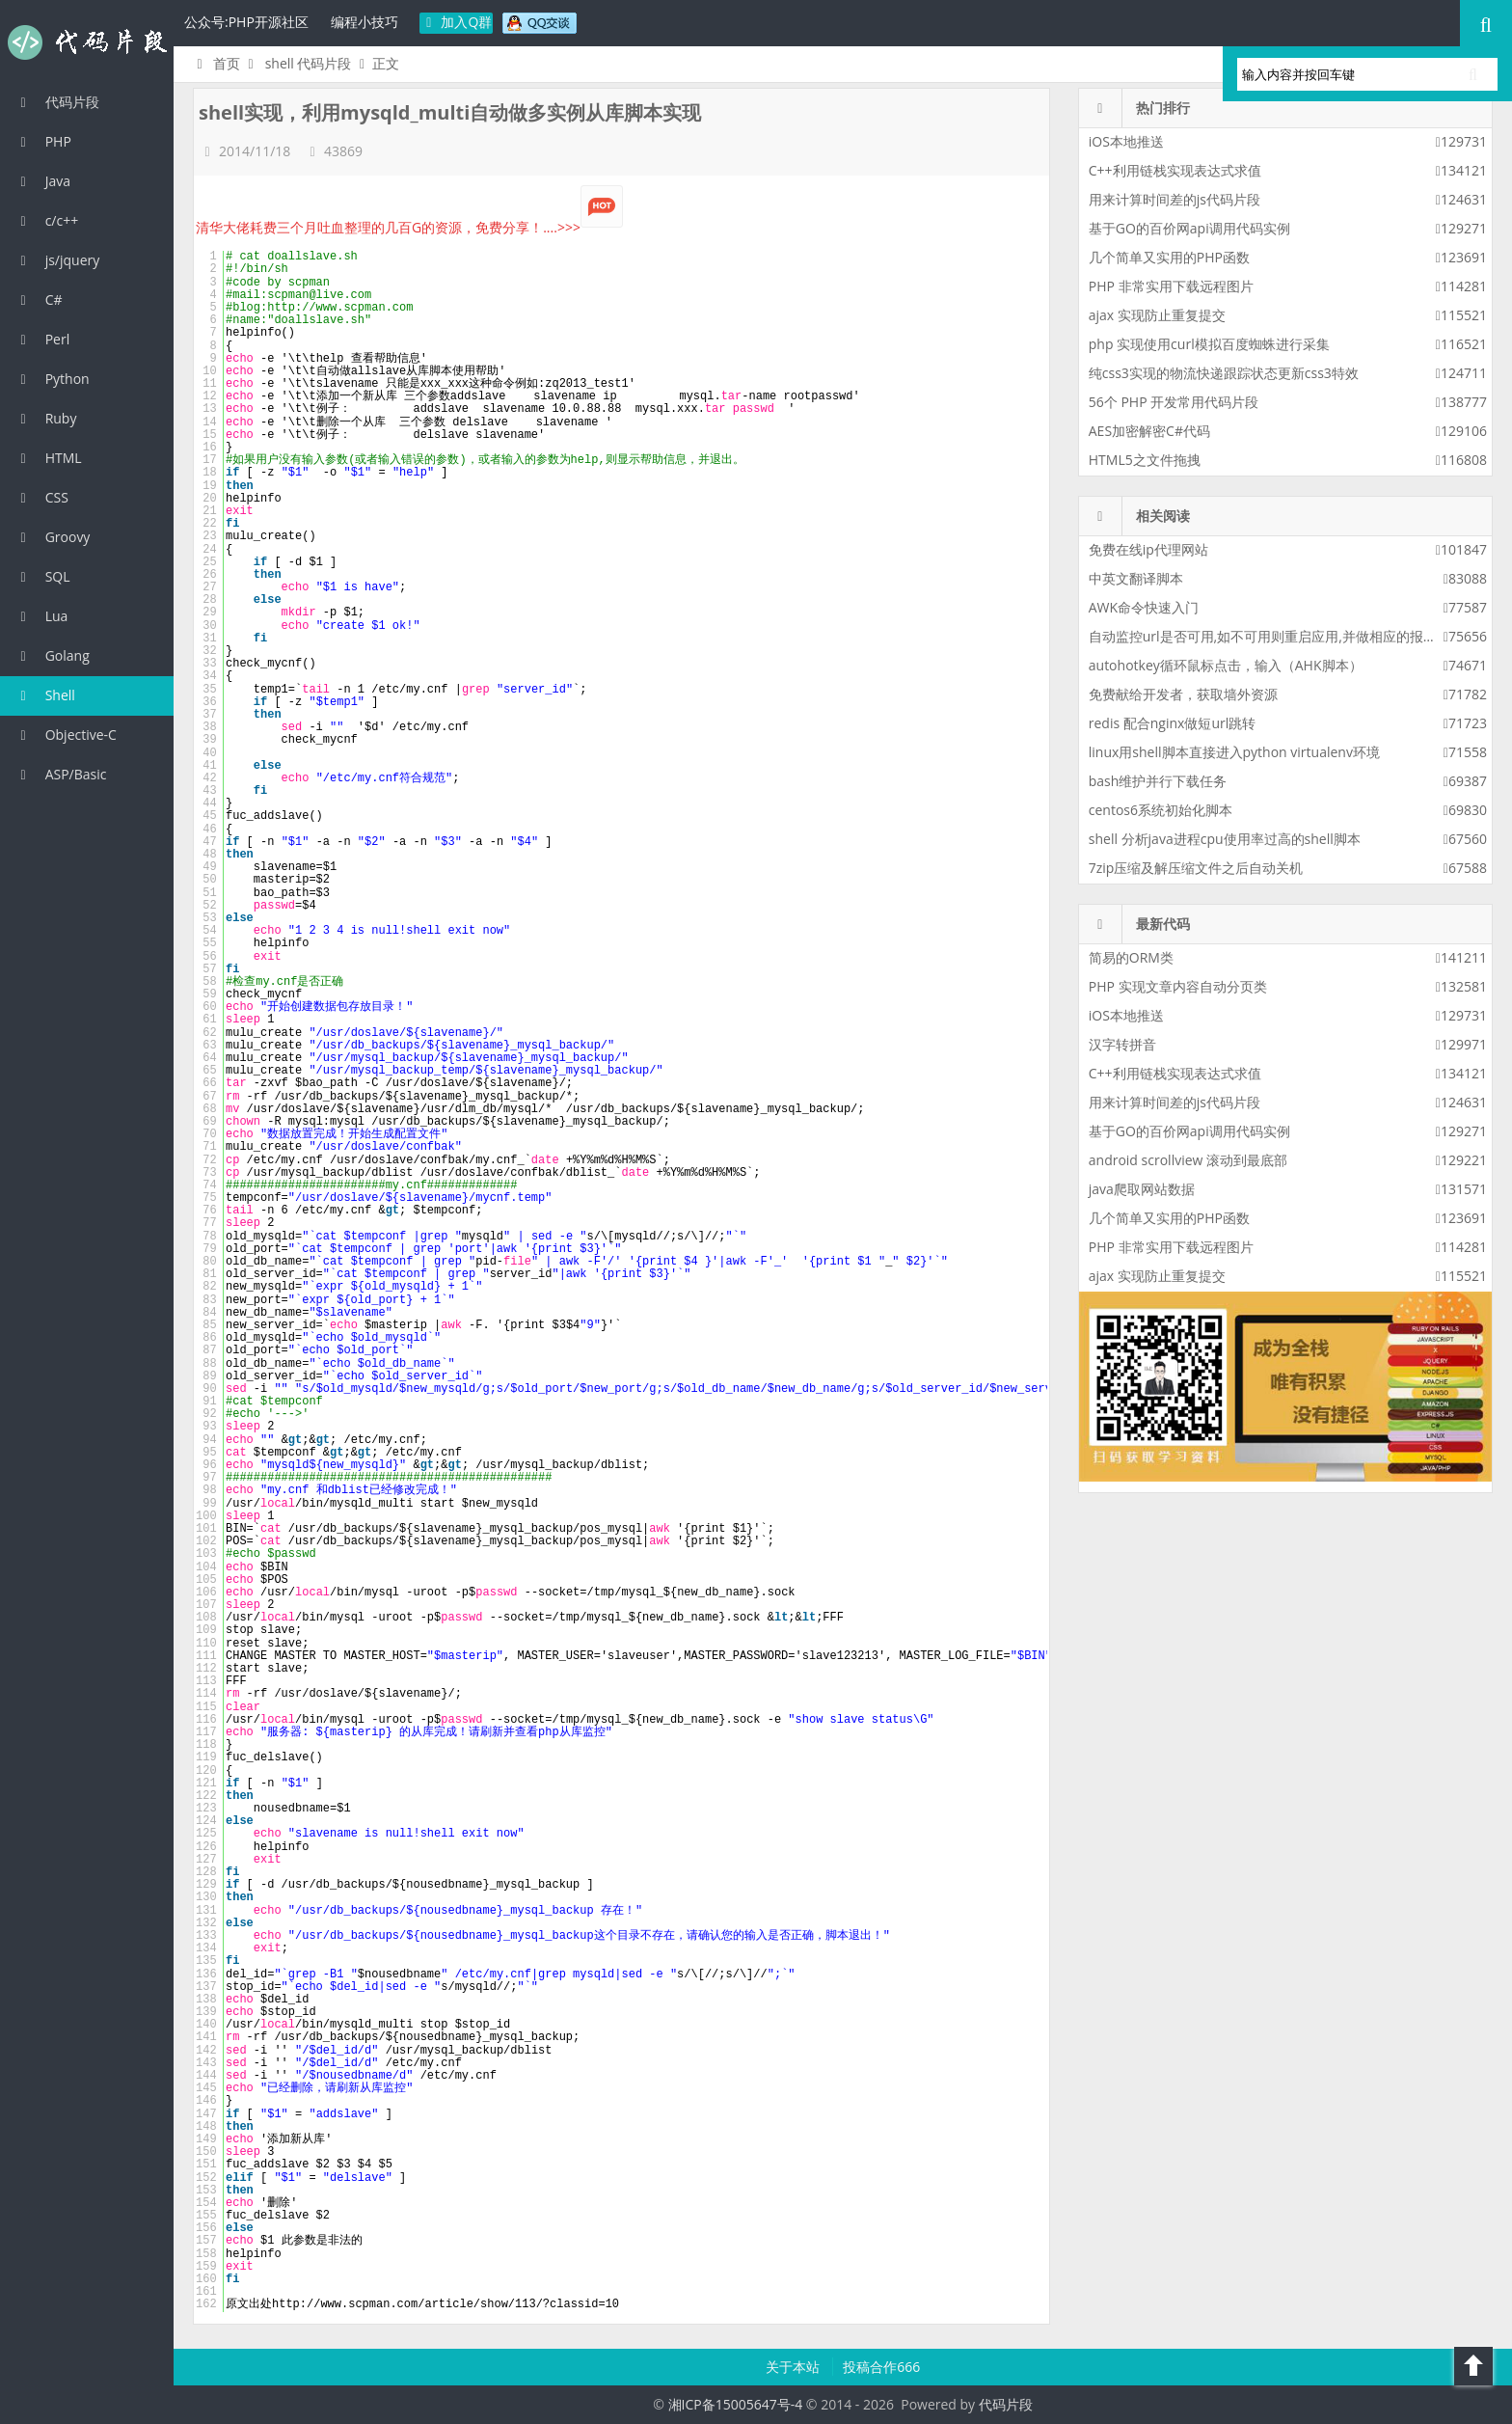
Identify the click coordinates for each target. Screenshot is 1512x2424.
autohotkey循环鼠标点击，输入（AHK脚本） (1226, 665)
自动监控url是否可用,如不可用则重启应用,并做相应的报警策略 (1276, 636)
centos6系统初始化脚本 (1160, 810)
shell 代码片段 (308, 63)
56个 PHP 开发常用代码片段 (1173, 402)
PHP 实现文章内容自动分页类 (1178, 986)
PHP (42, 141)
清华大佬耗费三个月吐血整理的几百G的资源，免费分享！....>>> (409, 227)
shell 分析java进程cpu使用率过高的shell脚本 (1225, 839)
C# (38, 299)
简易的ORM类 (1131, 957)
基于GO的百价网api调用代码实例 (1189, 228)
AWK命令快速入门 (1144, 607)
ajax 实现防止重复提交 (1157, 315)
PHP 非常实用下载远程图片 (1171, 286)
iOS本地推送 (1126, 141)
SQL (42, 576)
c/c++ (46, 220)
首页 (215, 63)
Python (52, 378)
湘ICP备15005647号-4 (735, 2404)
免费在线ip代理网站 (1148, 549)
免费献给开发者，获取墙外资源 (1183, 694)
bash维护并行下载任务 (1158, 781)
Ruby (45, 418)
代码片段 (87, 42)
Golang (52, 655)
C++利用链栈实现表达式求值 (1175, 170)
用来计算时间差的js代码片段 (1174, 199)
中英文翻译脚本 (1136, 578)
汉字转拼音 (1122, 1044)
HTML (48, 458)
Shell (44, 695)
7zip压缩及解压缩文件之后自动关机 (1196, 867)
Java (42, 181)
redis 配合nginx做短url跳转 (1172, 723)
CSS (41, 497)
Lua (41, 616)
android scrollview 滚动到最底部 (1188, 1160)
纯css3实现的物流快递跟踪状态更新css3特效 (1224, 373)
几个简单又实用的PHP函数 (1169, 257)
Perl (41, 339)
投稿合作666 (881, 2366)
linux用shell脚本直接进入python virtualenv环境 (1234, 752)
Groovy (52, 537)
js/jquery (56, 260)
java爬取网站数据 (1142, 1189)
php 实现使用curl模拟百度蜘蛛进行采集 (1209, 344)
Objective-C (65, 734)
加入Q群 (456, 22)
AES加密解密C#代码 (1149, 431)
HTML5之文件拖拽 (1145, 459)
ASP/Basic (60, 774)
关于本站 (795, 2366)
